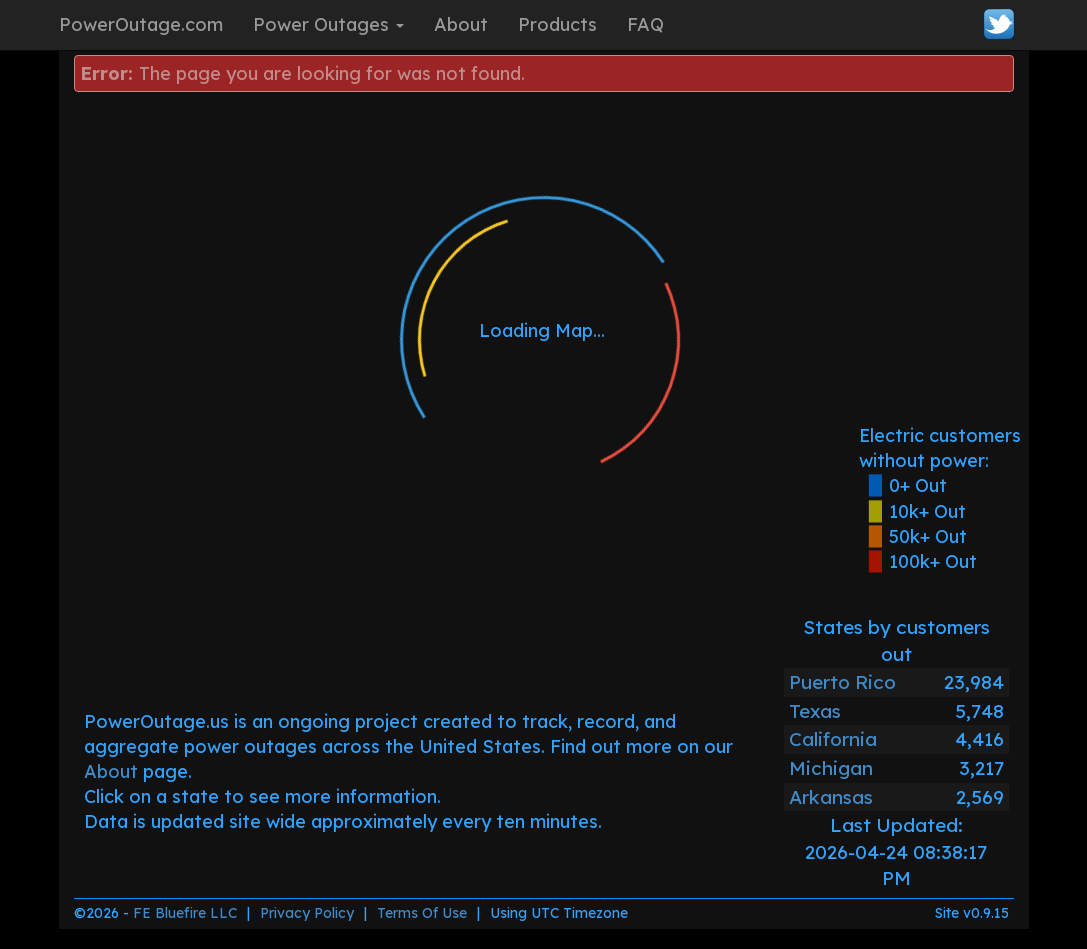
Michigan (831, 768)
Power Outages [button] (328, 24)
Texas (815, 711)
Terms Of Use (422, 913)
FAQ (645, 24)
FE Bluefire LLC (185, 913)
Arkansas (831, 797)
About (461, 24)
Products (557, 24)
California (833, 739)
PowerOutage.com (141, 24)
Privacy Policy (307, 913)
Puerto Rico (842, 682)
